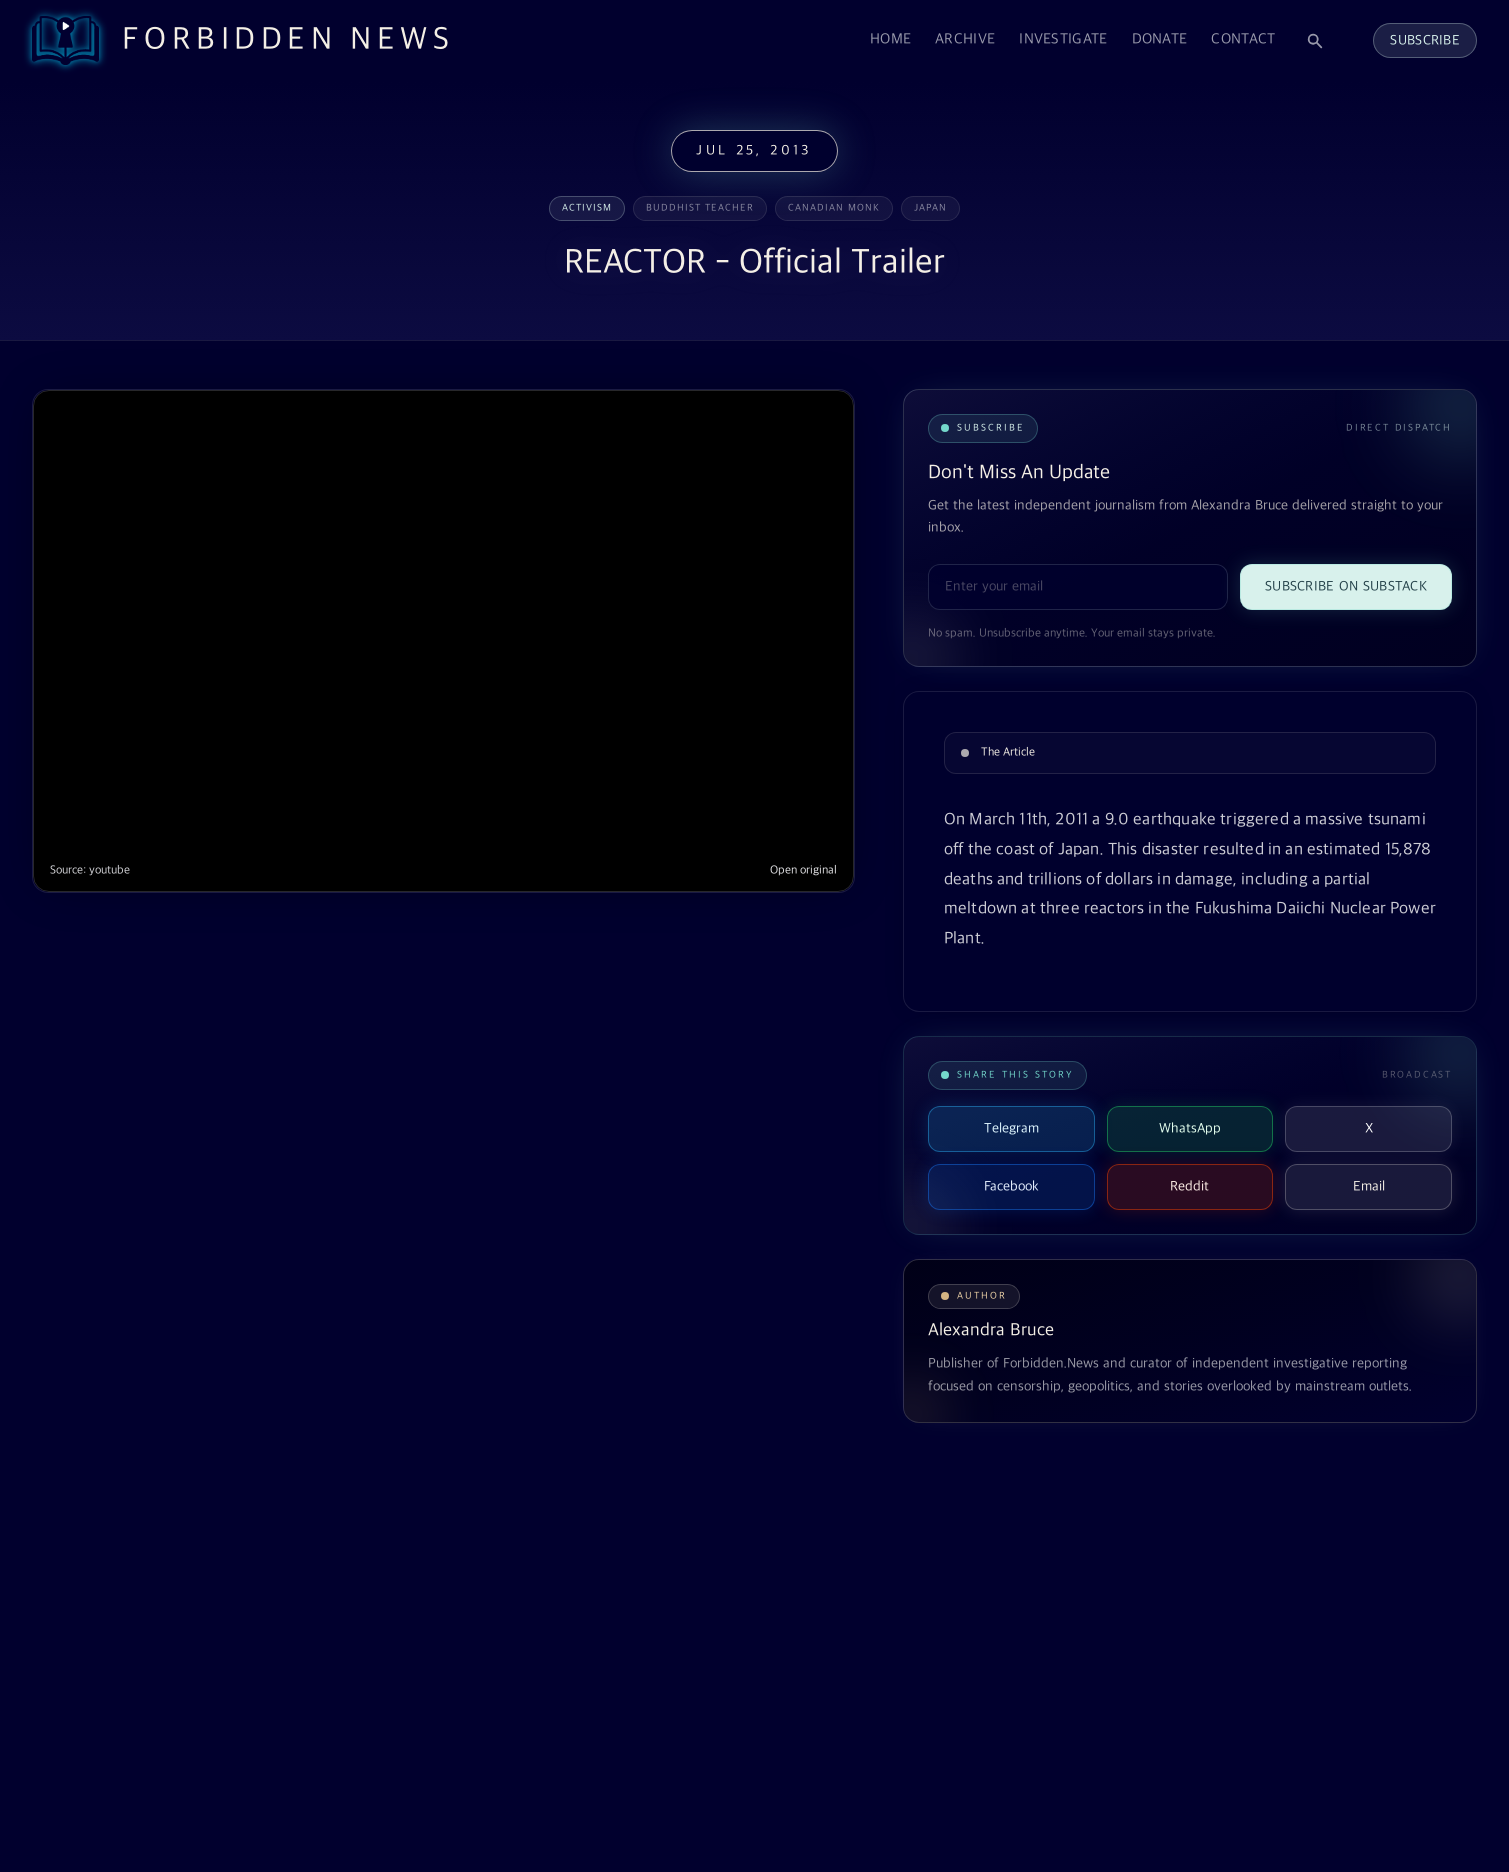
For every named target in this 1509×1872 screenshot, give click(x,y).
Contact (1243, 39)
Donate (1160, 39)
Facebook (1011, 1186)
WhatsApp (1190, 1128)
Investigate (1063, 39)
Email (1369, 1186)
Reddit (1189, 1186)
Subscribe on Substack (1346, 586)
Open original (803, 870)
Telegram (1011, 1128)
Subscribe (1425, 40)
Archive (965, 39)
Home (890, 39)
